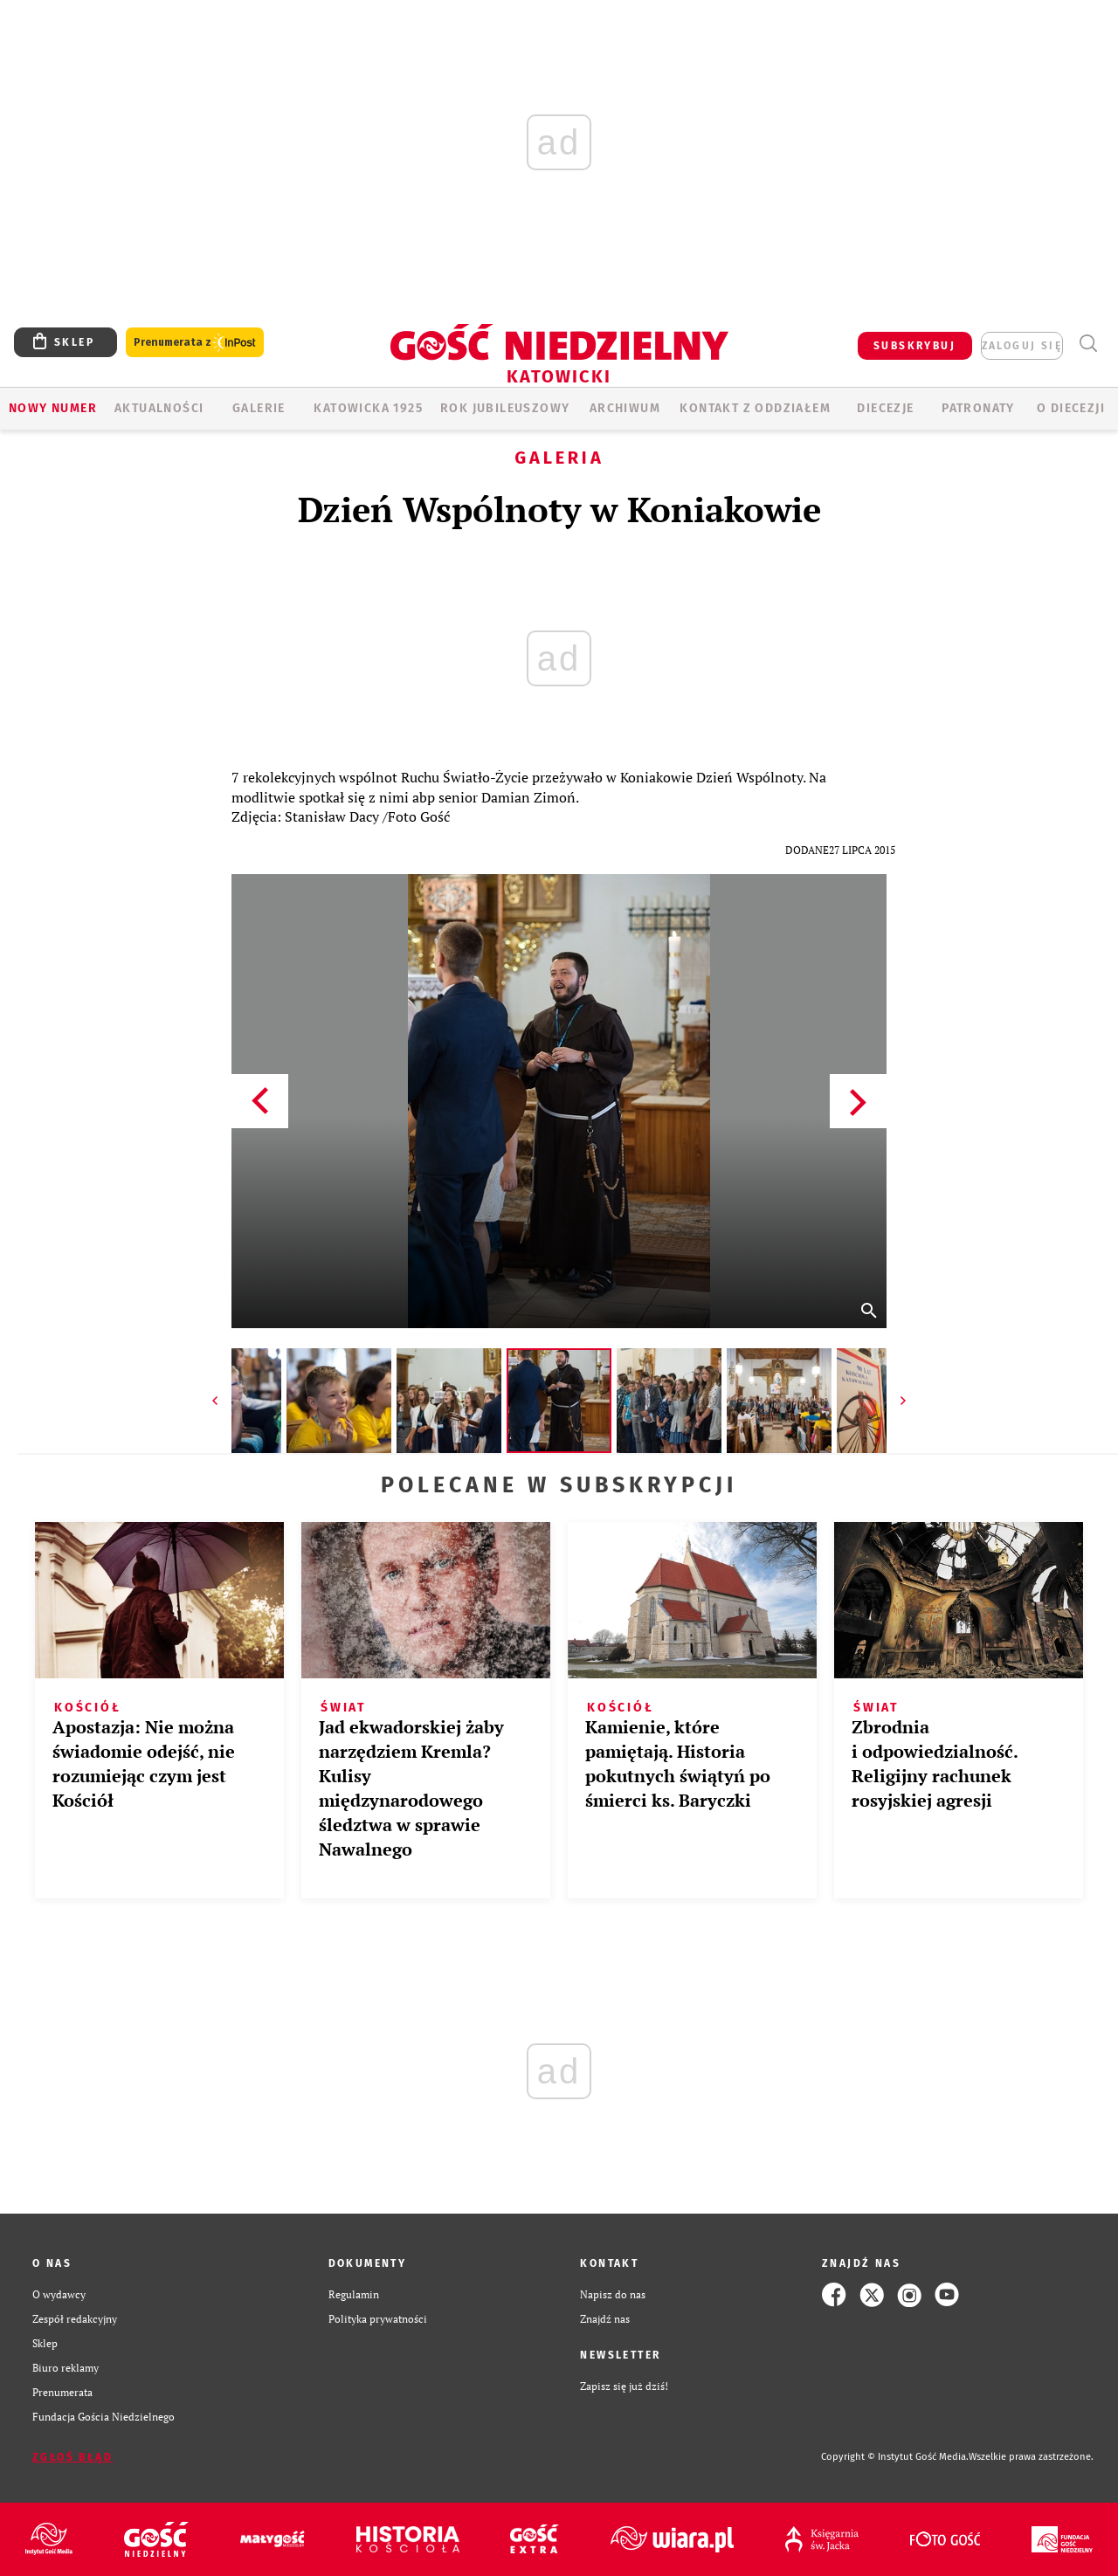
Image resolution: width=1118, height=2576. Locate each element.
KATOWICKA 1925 (368, 408)
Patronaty (978, 408)
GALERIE (259, 408)
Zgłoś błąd (72, 2457)
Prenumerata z (195, 343)
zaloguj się (1022, 346)
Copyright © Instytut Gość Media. (895, 2456)
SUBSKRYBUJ (914, 346)
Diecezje (885, 408)
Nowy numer (53, 408)
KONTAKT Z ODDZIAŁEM (755, 408)
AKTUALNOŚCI (159, 408)
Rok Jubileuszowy (504, 408)
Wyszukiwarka (1088, 343)
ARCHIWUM (625, 408)
